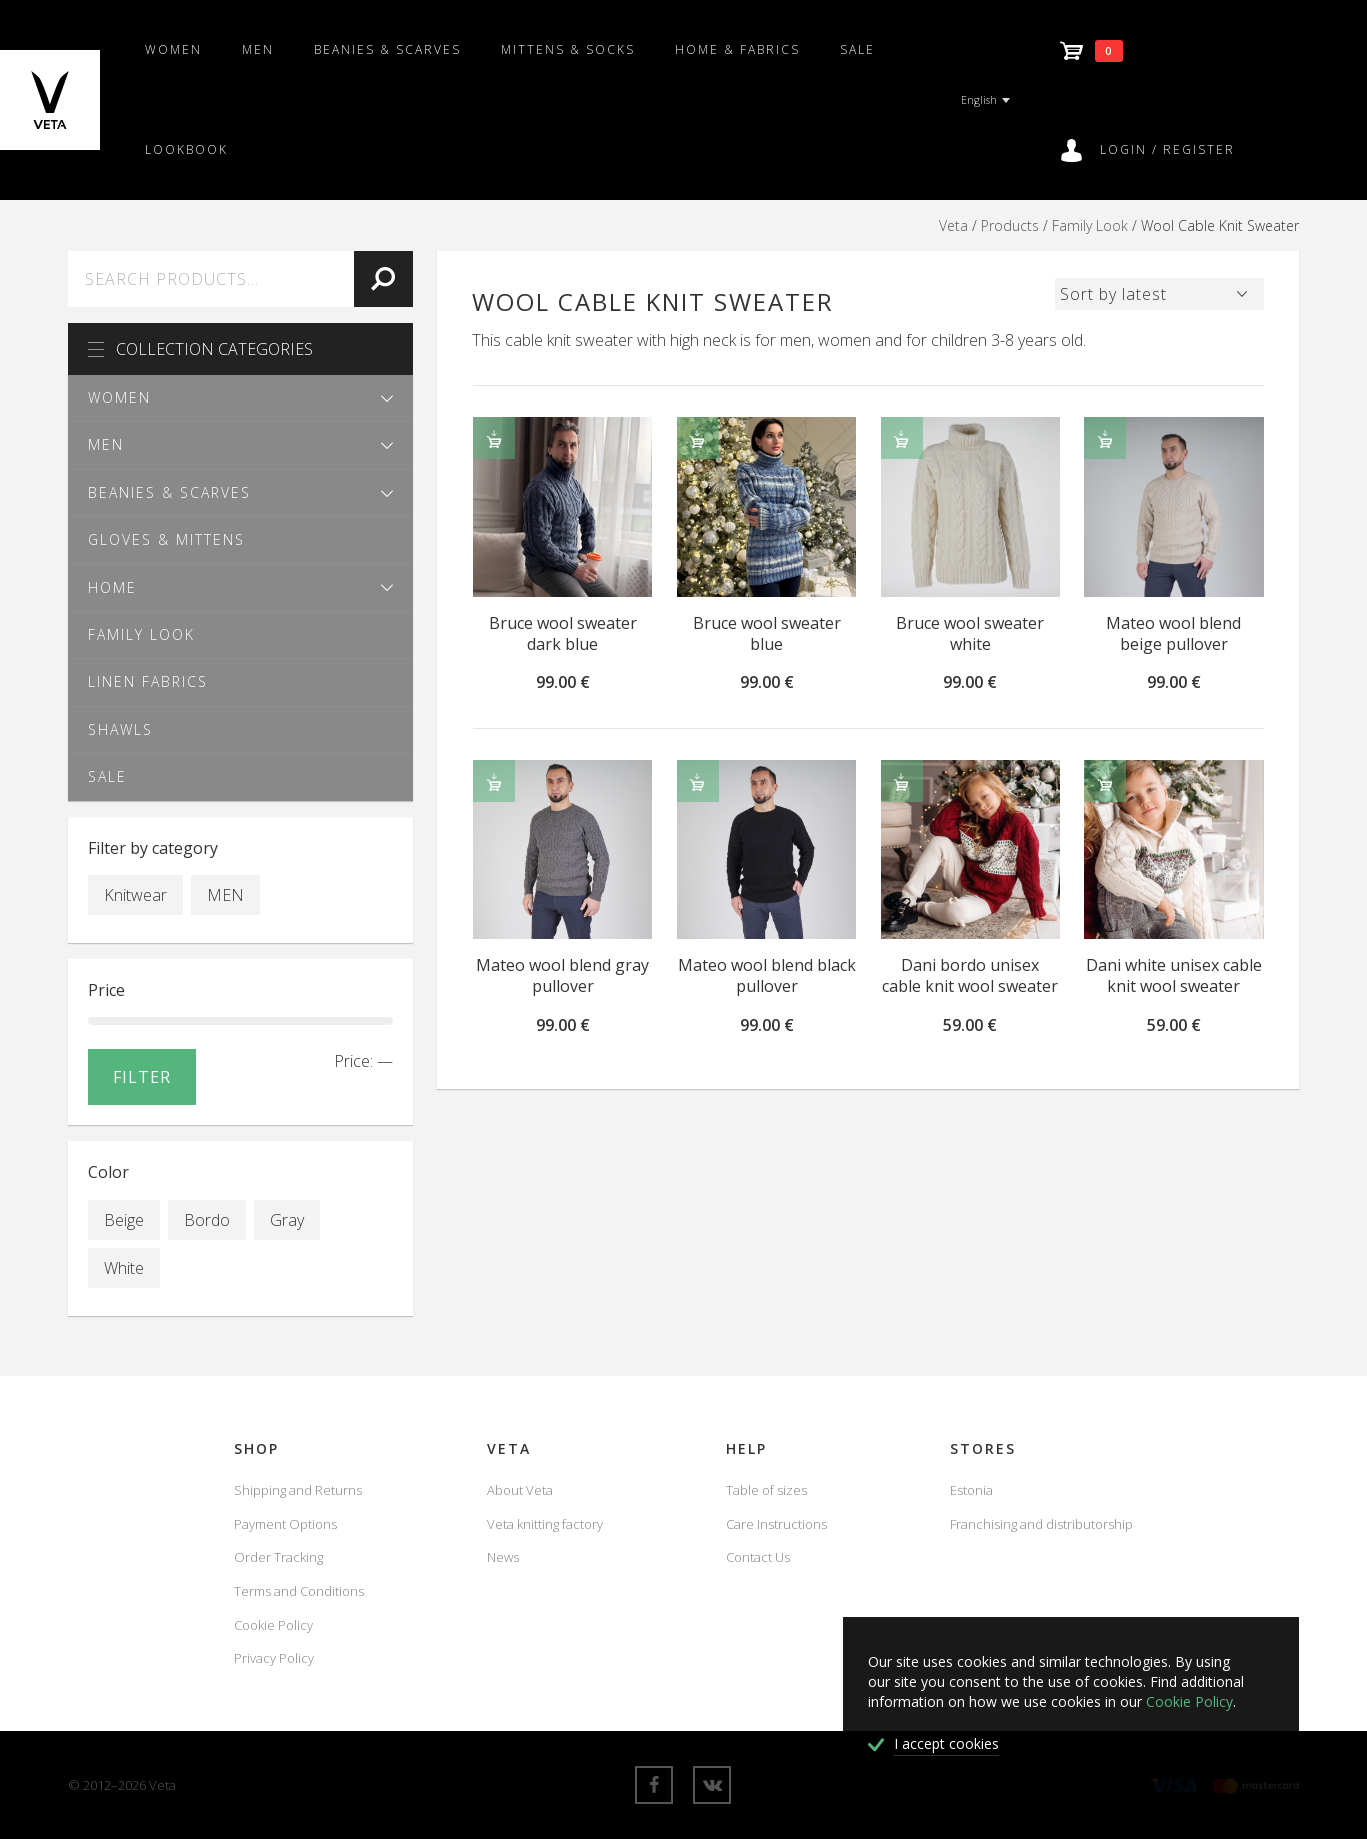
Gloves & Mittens (166, 539)
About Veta (520, 1490)
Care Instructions (776, 1524)
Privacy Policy (274, 1658)
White (124, 1268)
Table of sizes (766, 1490)
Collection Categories (200, 349)
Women (173, 49)
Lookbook (186, 149)
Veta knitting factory (545, 1524)
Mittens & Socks (568, 49)
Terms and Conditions (299, 1591)
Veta (953, 225)
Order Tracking (278, 1557)
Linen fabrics (148, 681)
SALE (857, 49)
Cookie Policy (273, 1625)
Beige (124, 1220)
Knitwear (135, 895)
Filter (142, 1077)
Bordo (207, 1220)
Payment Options (285, 1524)
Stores (983, 1448)
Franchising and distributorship (1041, 1524)
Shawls (120, 729)
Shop (256, 1448)
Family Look (1090, 225)
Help (746, 1448)
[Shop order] (1159, 291)
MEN (225, 895)
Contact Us (758, 1557)
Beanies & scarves (387, 49)
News (503, 1557)
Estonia (971, 1490)
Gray (287, 1220)
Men (258, 49)
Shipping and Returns (298, 1490)
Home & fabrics (737, 49)
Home (112, 587)
